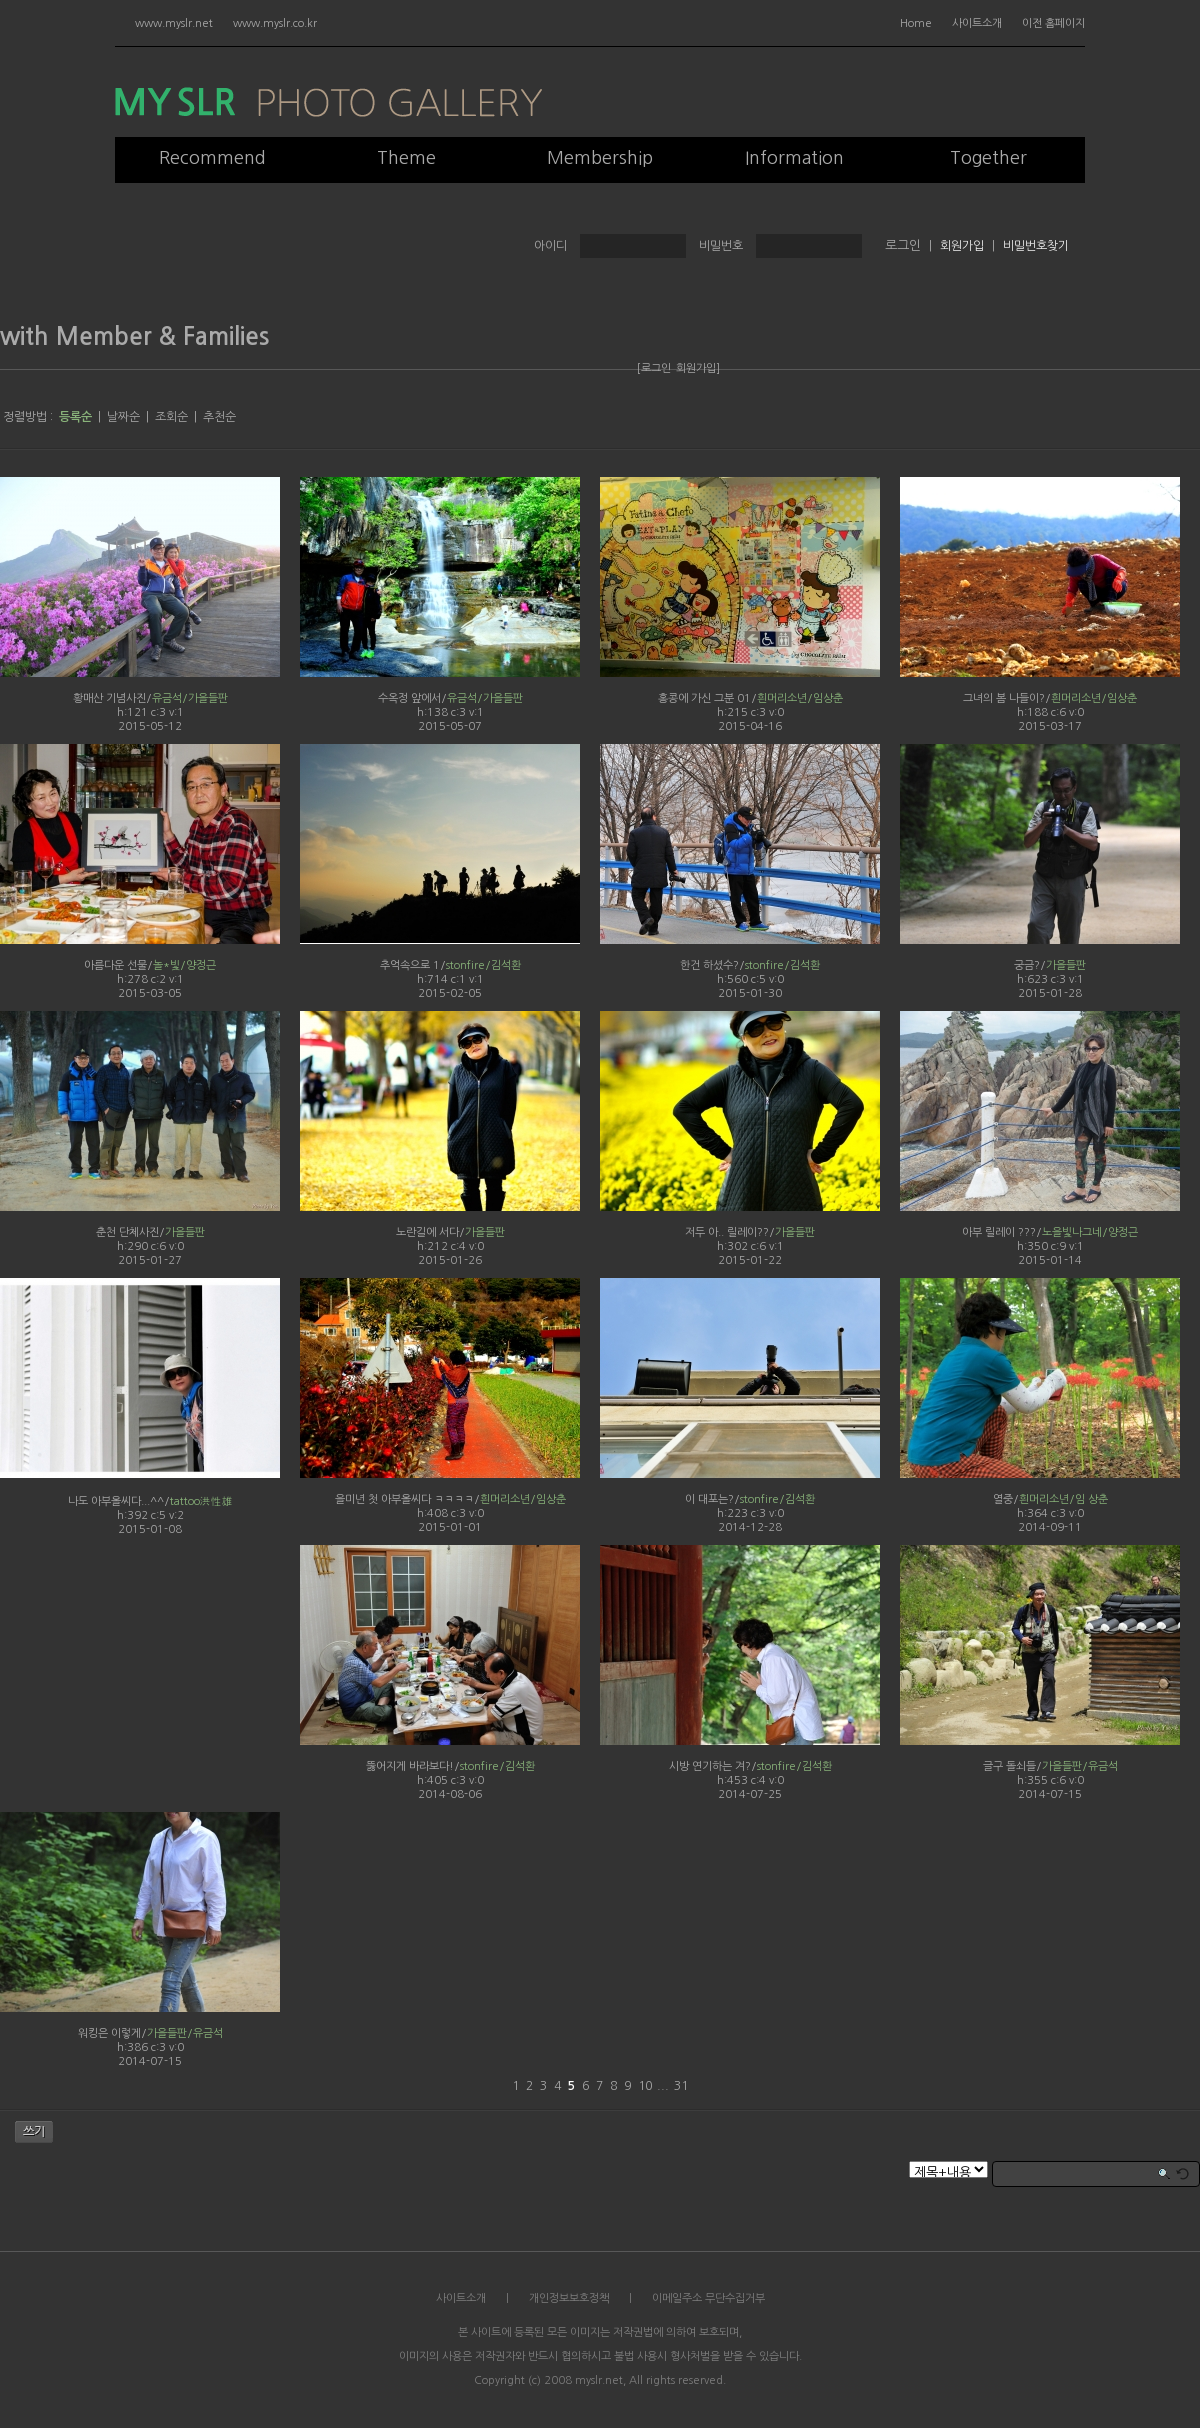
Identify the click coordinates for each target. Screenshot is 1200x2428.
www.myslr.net (174, 23)
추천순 (219, 417)
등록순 (75, 417)
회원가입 (962, 246)
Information (794, 158)
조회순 (171, 417)
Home (916, 23)
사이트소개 (977, 23)
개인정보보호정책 (569, 2298)
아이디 (550, 246)
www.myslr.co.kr (275, 23)
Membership (600, 158)
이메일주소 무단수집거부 (708, 2298)
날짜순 (123, 417)
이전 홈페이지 (1053, 23)
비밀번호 (721, 246)
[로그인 (654, 368)
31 (681, 2086)
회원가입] (698, 368)
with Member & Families (134, 337)
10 (645, 2086)
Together (988, 158)
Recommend (212, 158)
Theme (406, 158)
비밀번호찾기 (1036, 246)
